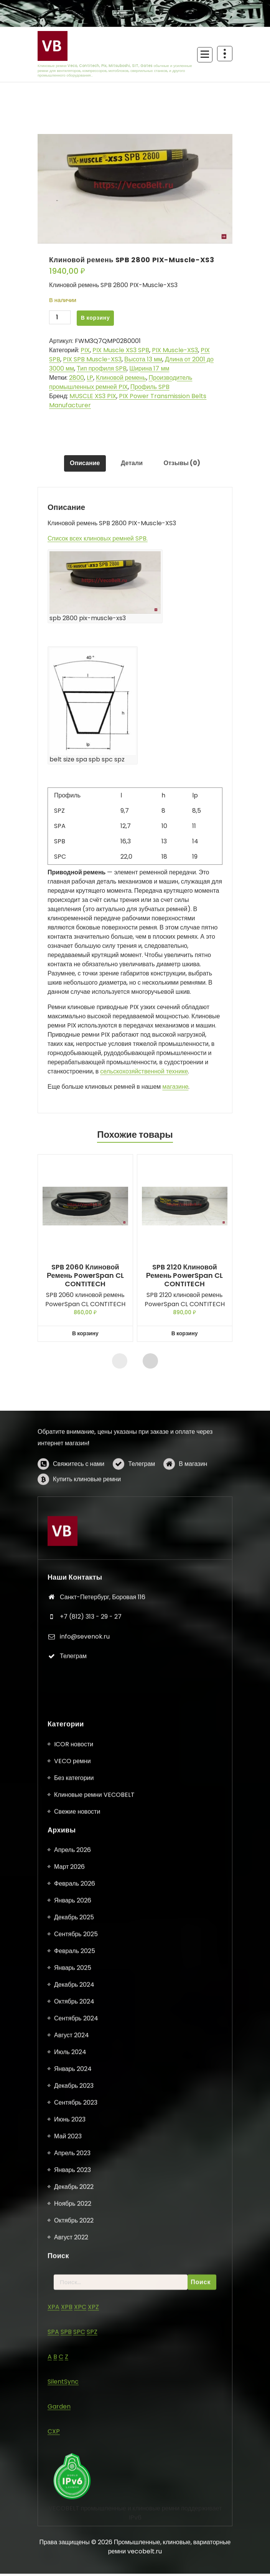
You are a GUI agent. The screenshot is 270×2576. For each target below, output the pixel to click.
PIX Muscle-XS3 (175, 350)
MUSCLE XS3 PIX (92, 396)
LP (90, 377)
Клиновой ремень (121, 377)
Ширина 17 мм (149, 368)
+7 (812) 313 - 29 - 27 (91, 1775)
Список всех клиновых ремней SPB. (98, 541)
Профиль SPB (150, 386)
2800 (76, 377)
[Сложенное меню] (204, 54)
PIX (85, 350)
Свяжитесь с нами (78, 1520)
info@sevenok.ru (85, 1795)
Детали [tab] (132, 464)
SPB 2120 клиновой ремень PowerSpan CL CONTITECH (184, 1277)
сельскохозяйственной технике (144, 1074)
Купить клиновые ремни (87, 1535)
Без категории (74, 2557)
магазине (175, 1089)
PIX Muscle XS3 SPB (120, 350)
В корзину (95, 318)
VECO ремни (72, 2540)
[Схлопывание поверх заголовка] (224, 53)
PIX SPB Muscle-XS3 (92, 359)
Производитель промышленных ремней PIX (120, 382)
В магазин (193, 1520)
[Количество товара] (60, 318)
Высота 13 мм (143, 359)
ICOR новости (73, 2523)
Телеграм (141, 1520)
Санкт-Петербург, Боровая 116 (102, 1756)
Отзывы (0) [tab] (184, 464)
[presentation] (119, 1363)
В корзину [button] (85, 1335)
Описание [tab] (82, 464)
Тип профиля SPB (102, 368)
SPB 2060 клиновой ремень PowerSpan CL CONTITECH (85, 1277)
